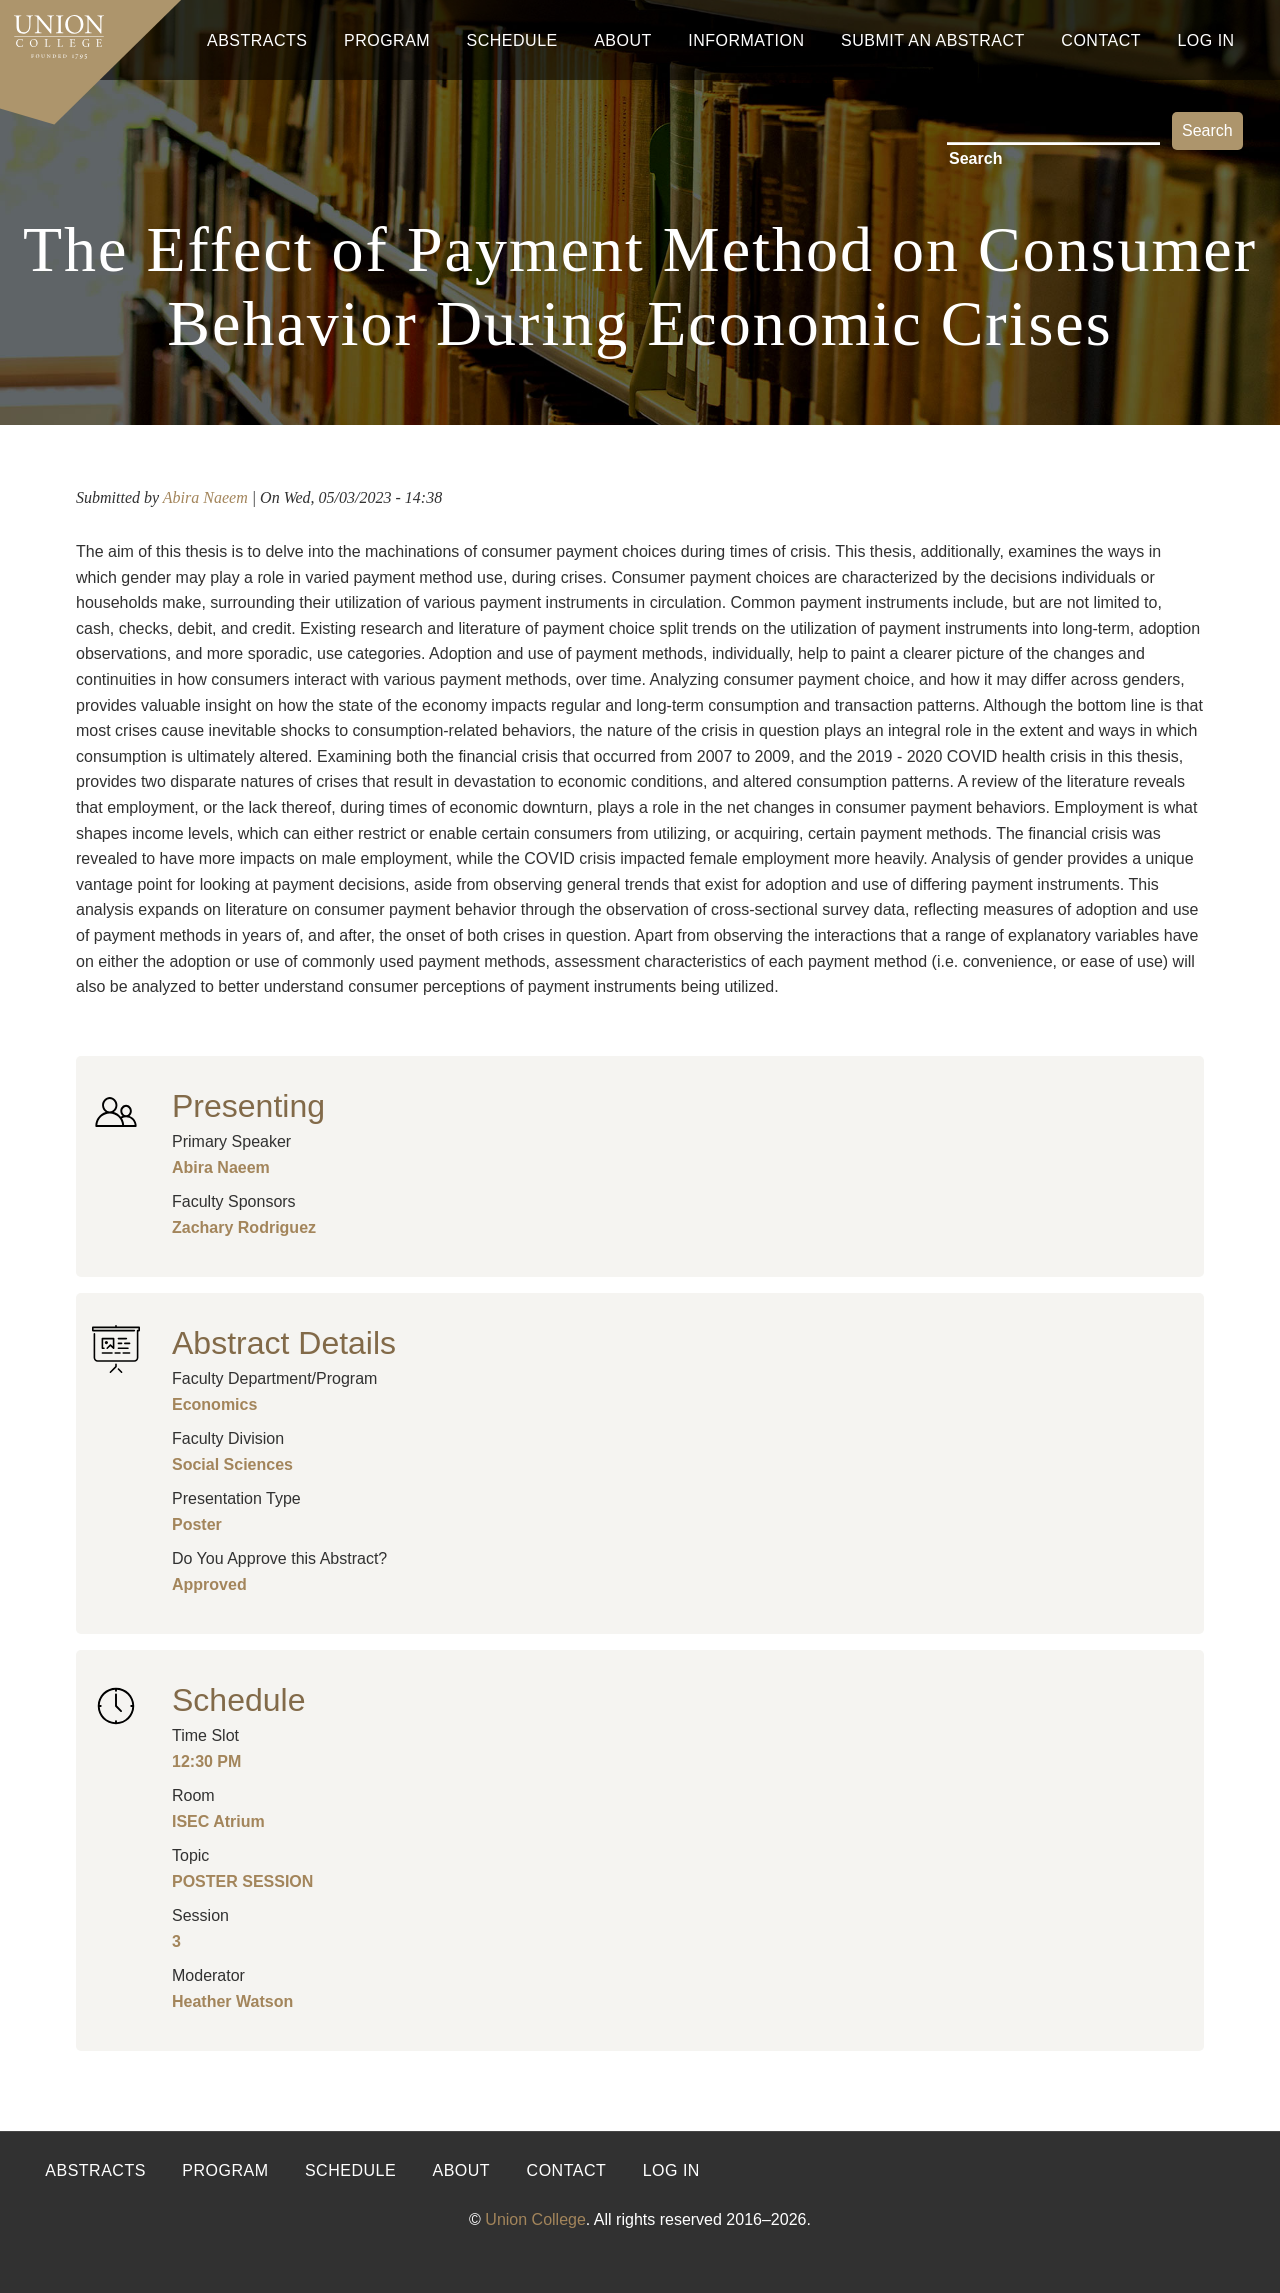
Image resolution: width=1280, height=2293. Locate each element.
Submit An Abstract (933, 40)
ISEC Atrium (218, 1821)
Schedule (512, 40)
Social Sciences (232, 1464)
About (623, 40)
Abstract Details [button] (284, 1343)
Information (746, 40)
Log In (1205, 40)
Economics (214, 1404)
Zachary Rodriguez (244, 1227)
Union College (535, 2219)
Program (387, 40)
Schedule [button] (238, 1700)
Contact (1101, 40)
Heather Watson (232, 2001)
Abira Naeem (205, 497)
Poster (197, 1524)
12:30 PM (206, 1761)
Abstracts (257, 40)
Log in (671, 2170)
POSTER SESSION (242, 1881)
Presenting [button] (248, 1106)
